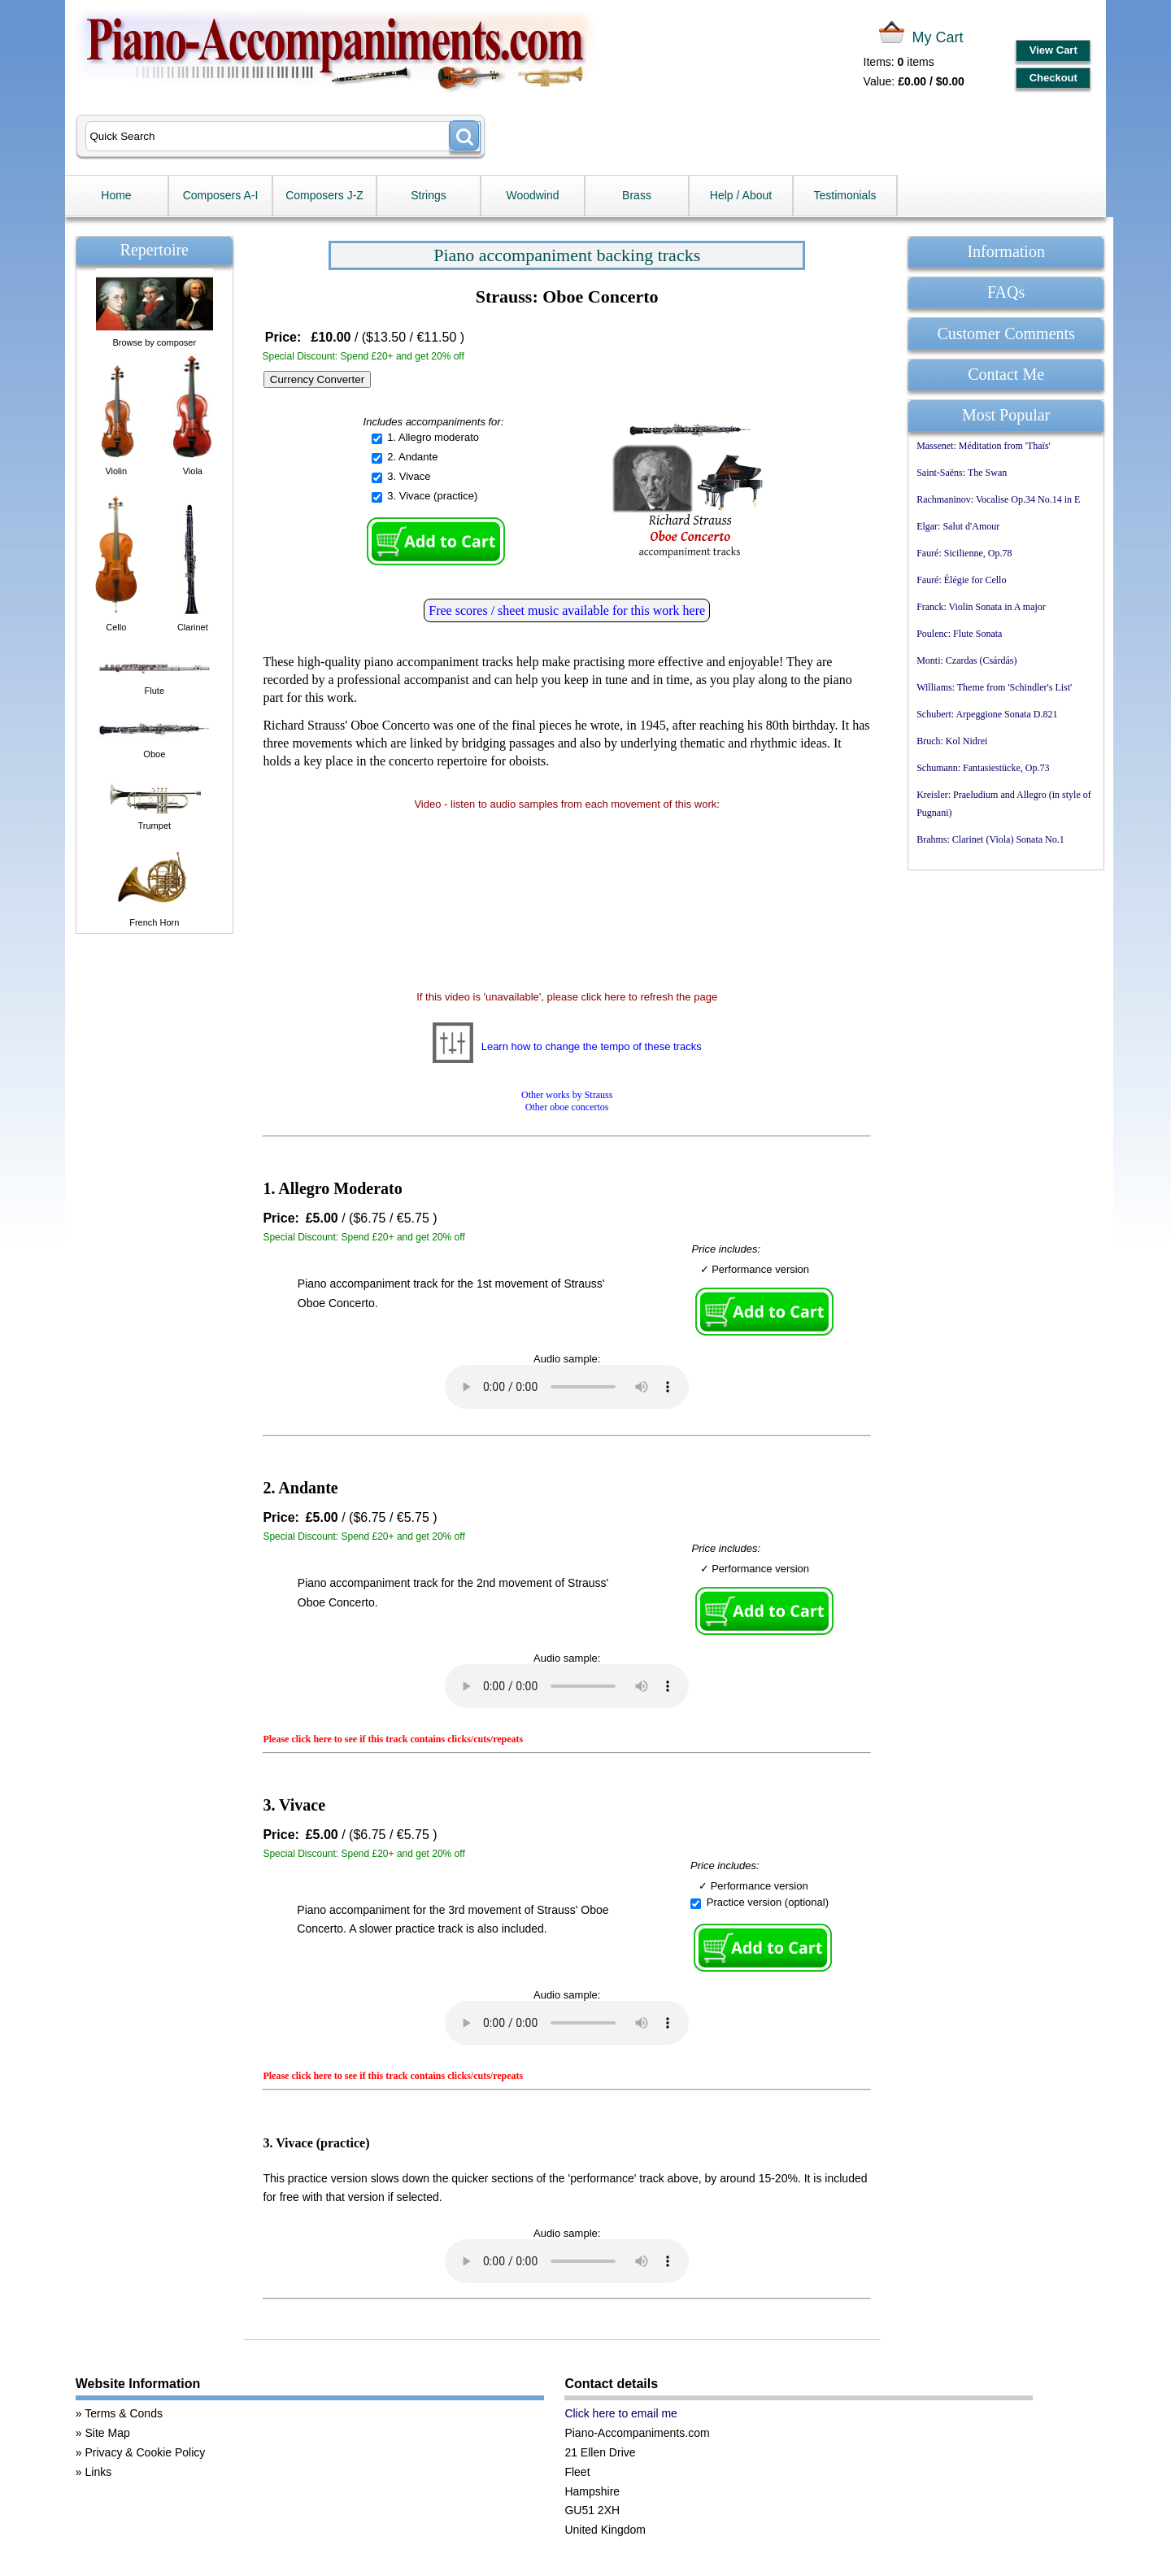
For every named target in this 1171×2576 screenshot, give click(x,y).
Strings (428, 195)
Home (116, 195)
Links (98, 2471)
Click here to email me (620, 2413)
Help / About (741, 195)
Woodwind (532, 195)
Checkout (1053, 78)
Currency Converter (317, 379)
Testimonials (844, 195)
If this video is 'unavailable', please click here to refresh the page (566, 997)
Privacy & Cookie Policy (145, 2452)
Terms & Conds (124, 2413)
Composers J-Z (324, 195)
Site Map (107, 2432)
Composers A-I (221, 195)
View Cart (1053, 50)
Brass (636, 195)
